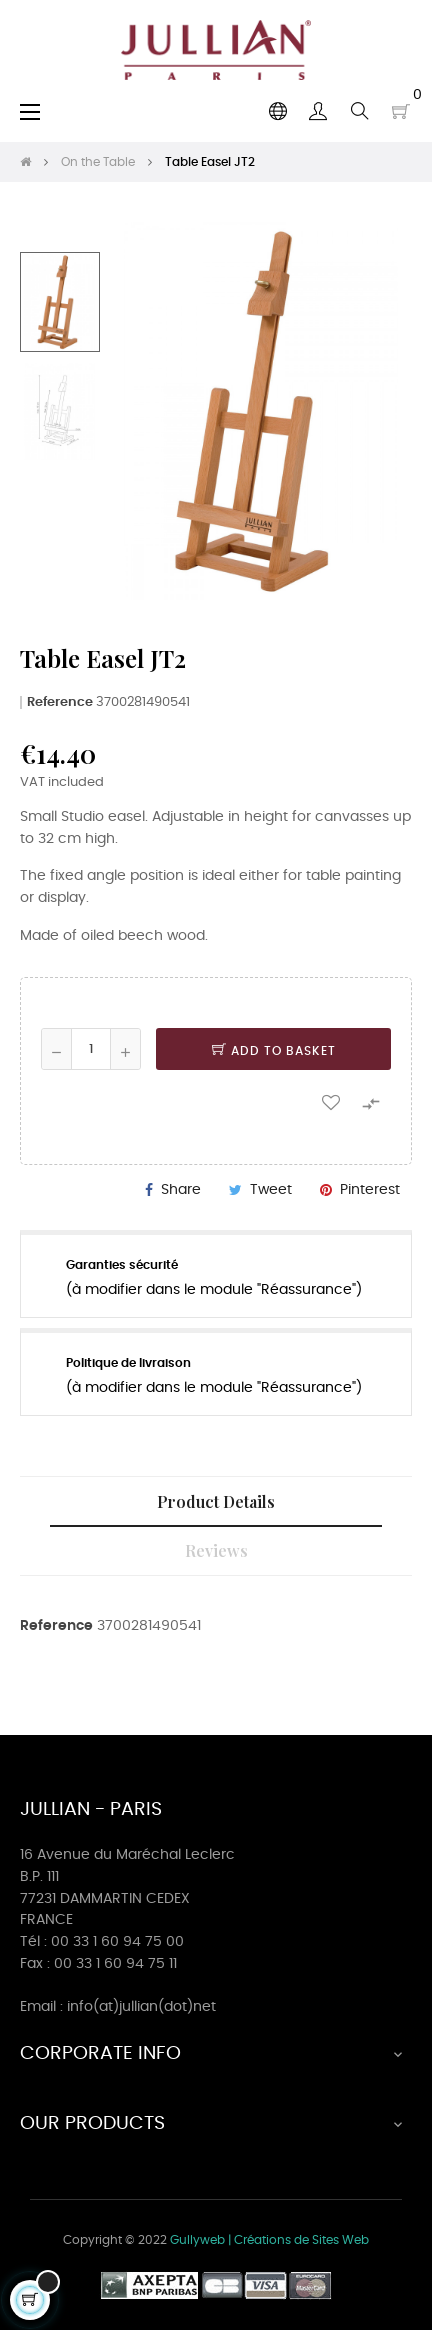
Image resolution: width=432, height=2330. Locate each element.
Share (181, 1190)
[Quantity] (91, 1049)
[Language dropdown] (278, 111)
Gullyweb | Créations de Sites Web (269, 2240)
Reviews (216, 1550)
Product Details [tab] (216, 1501)
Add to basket (274, 1051)
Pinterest (370, 1190)
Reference (60, 702)
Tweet (271, 1190)
